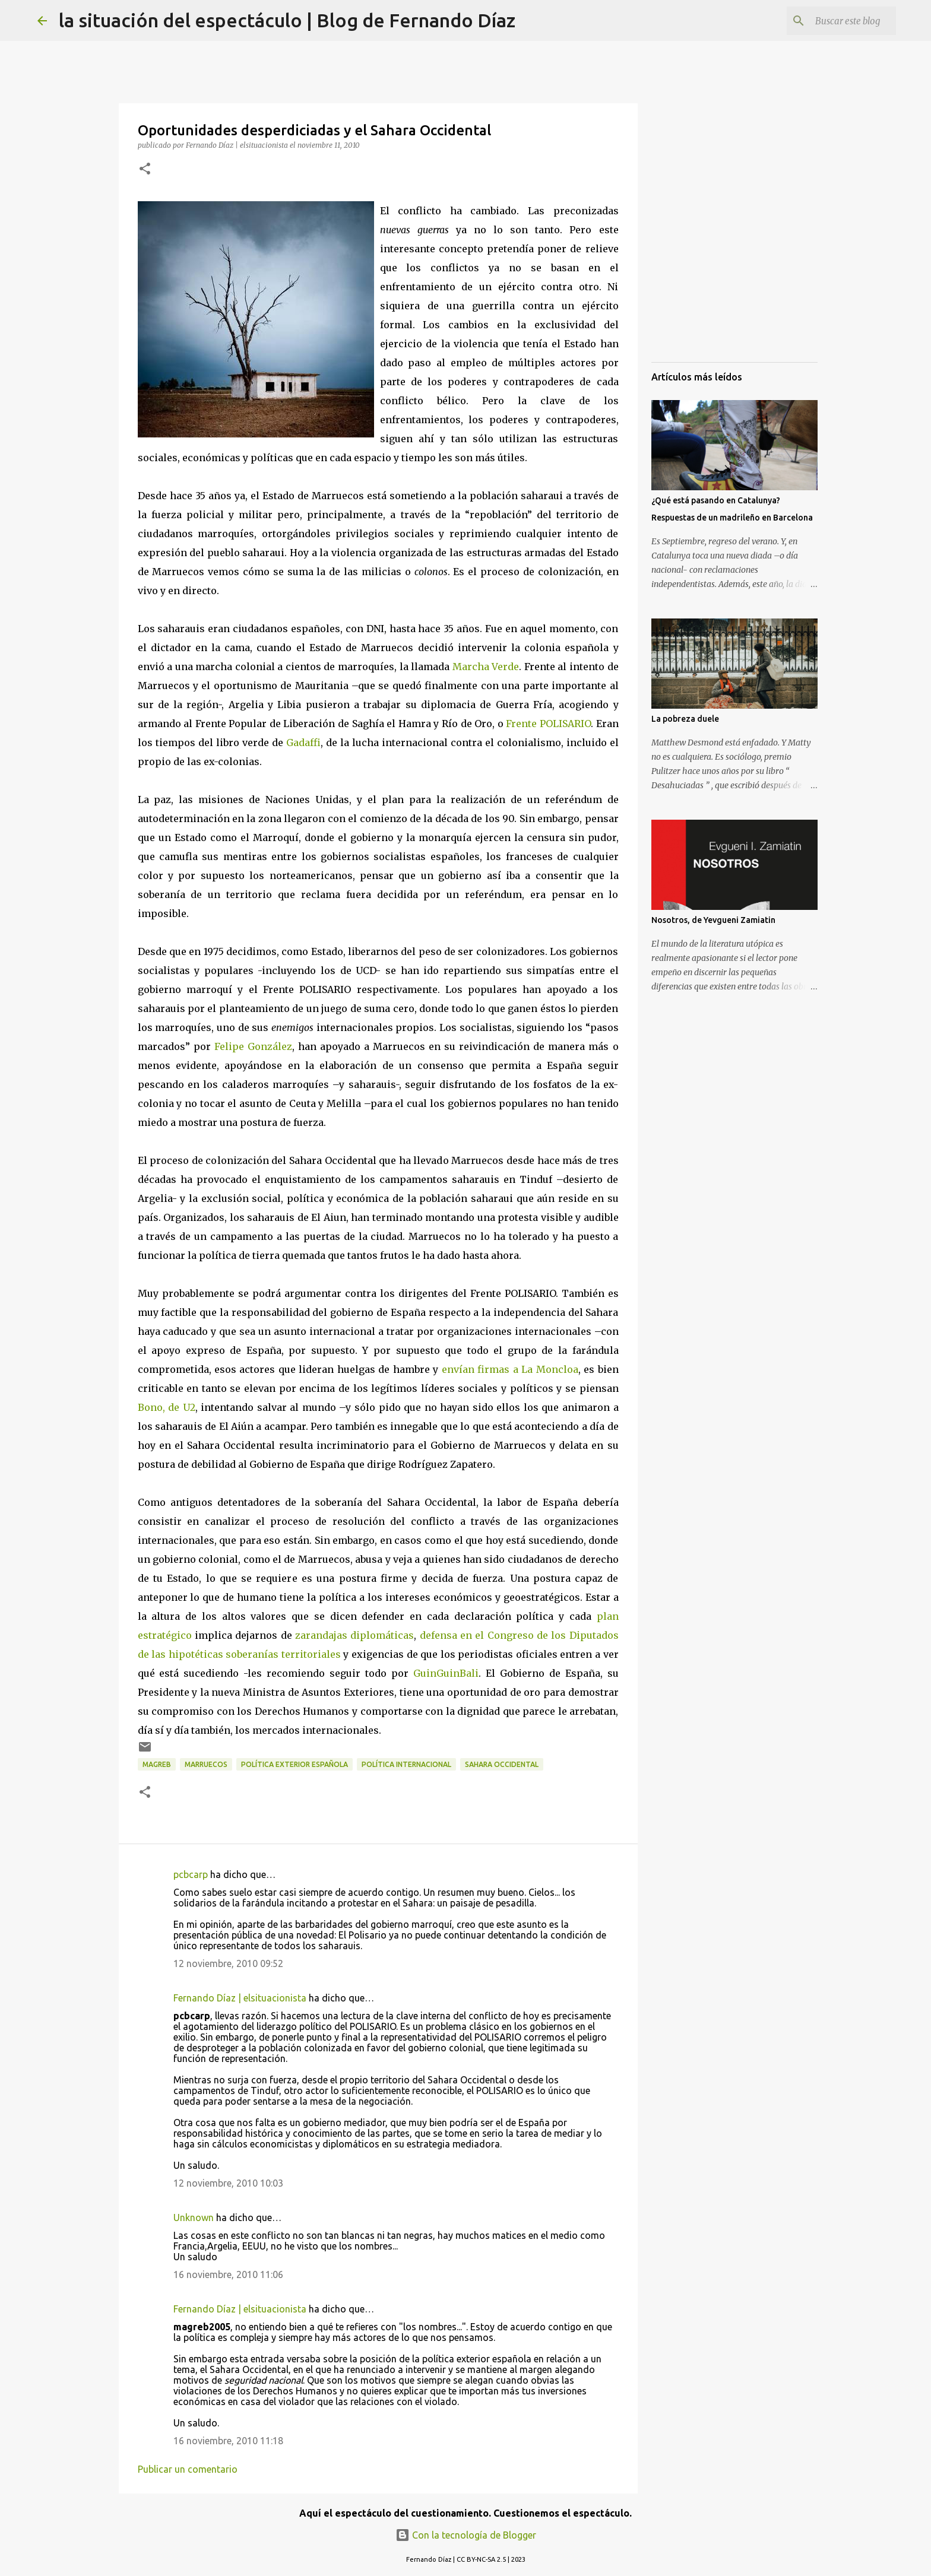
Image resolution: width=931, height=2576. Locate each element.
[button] (145, 169)
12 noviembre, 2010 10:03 (228, 2183)
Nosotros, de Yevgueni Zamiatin (713, 920)
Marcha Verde (486, 666)
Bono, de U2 (166, 1407)
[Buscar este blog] (833, 21)
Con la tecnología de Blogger (465, 2535)
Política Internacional (406, 1764)
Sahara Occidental (502, 1764)
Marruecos (206, 1764)
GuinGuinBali (446, 1673)
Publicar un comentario (188, 2469)
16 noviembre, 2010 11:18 (228, 2440)
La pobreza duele (685, 719)
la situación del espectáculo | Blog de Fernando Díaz (287, 20)
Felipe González (253, 1046)
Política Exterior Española (294, 1764)
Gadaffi (303, 742)
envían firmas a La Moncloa (510, 1369)
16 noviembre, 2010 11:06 (228, 2274)
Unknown (193, 2217)
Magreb (156, 1764)
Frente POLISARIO (548, 723)
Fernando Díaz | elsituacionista (239, 1998)
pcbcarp (190, 1874)
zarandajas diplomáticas (354, 1635)
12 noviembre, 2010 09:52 (228, 1963)
